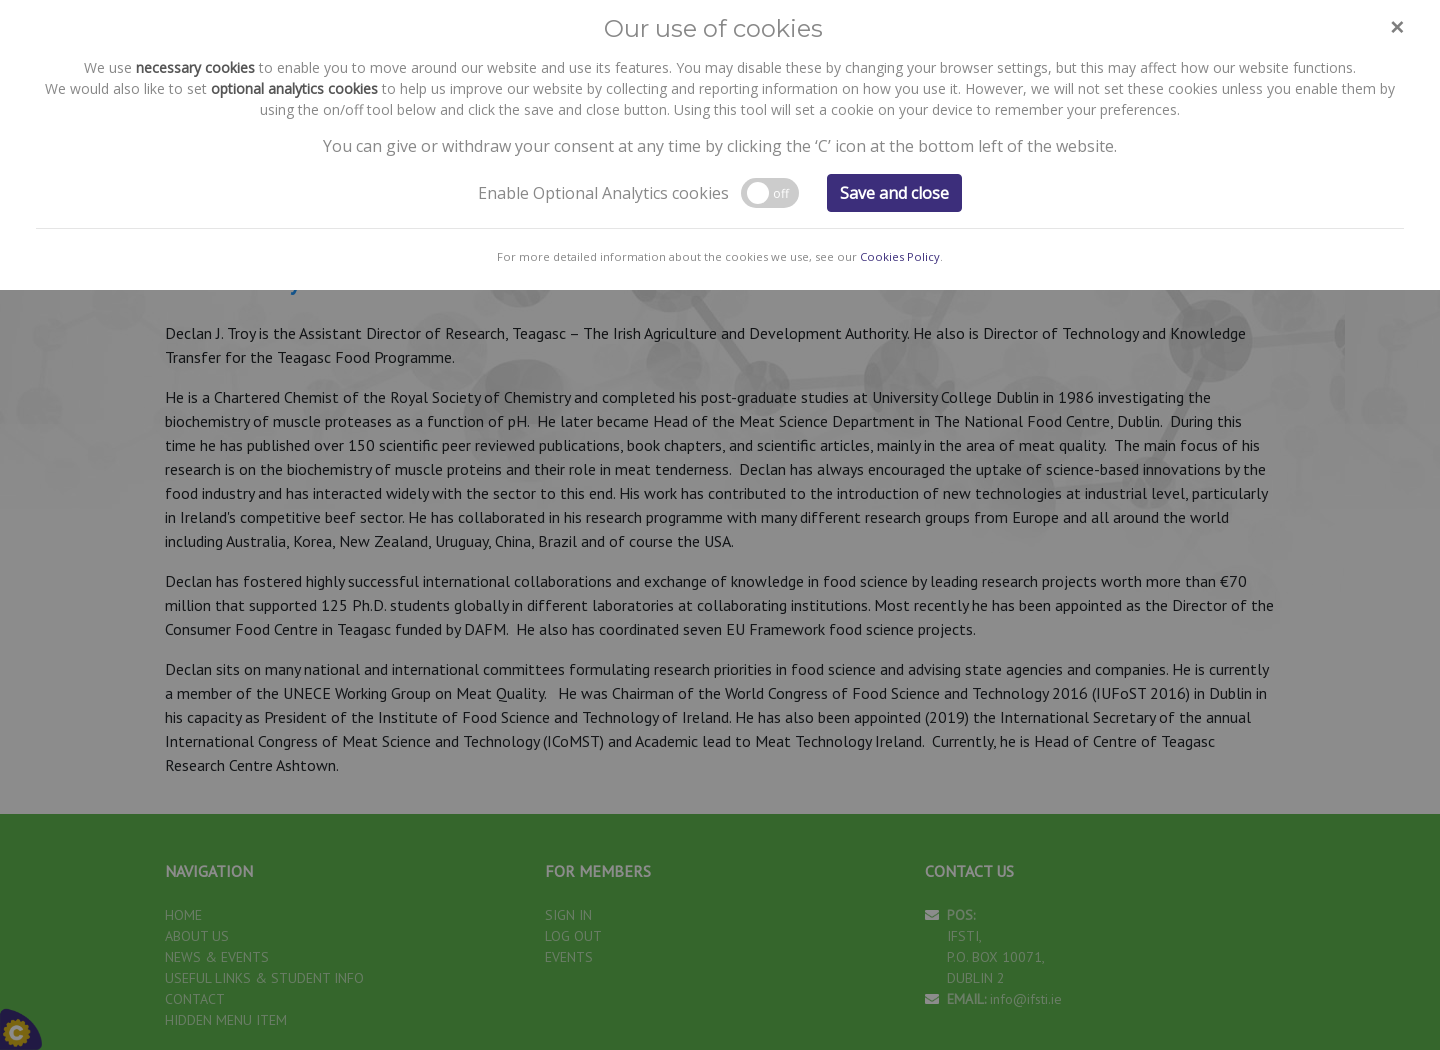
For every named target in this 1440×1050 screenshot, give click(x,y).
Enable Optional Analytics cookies (603, 80)
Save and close (894, 80)
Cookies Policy (900, 143)
